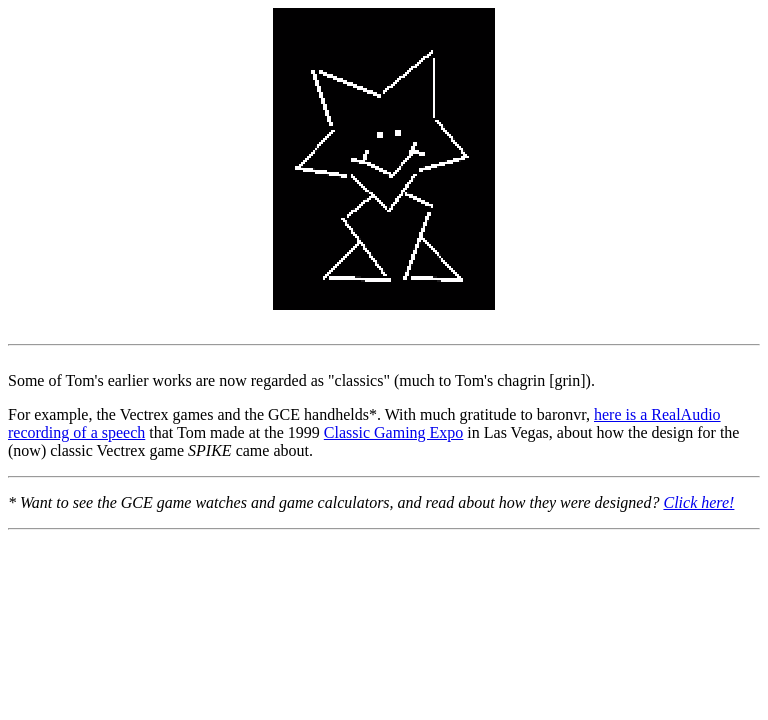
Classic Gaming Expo (394, 432)
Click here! (698, 502)
